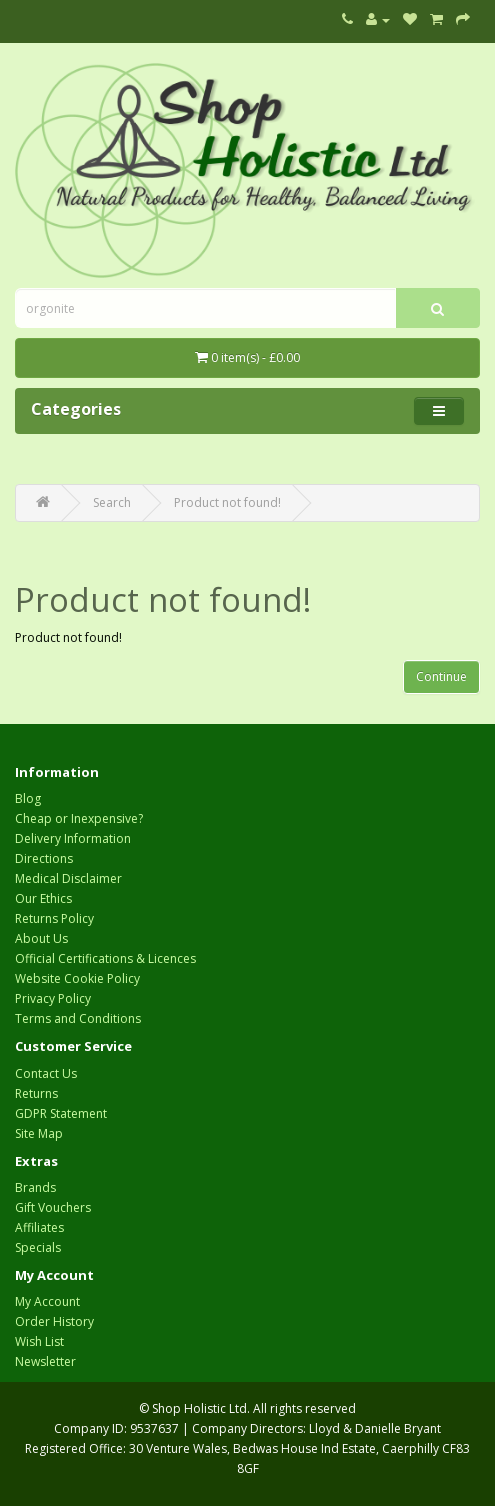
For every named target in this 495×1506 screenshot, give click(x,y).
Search (112, 502)
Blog (28, 798)
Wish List (39, 1341)
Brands (35, 1187)
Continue (441, 676)
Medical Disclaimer (68, 878)
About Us (41, 938)
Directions (44, 858)
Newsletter (45, 1361)
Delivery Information (73, 838)
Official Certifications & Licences (105, 958)
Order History (54, 1321)
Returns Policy (54, 918)
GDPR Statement (61, 1113)
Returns (36, 1093)
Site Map (39, 1133)
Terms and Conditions (78, 1018)
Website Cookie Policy (77, 978)
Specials (38, 1247)
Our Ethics (43, 898)
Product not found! (227, 502)
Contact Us (46, 1073)
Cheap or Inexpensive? (79, 818)
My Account (47, 1301)
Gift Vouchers (53, 1207)
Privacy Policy (53, 998)
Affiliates (39, 1227)
